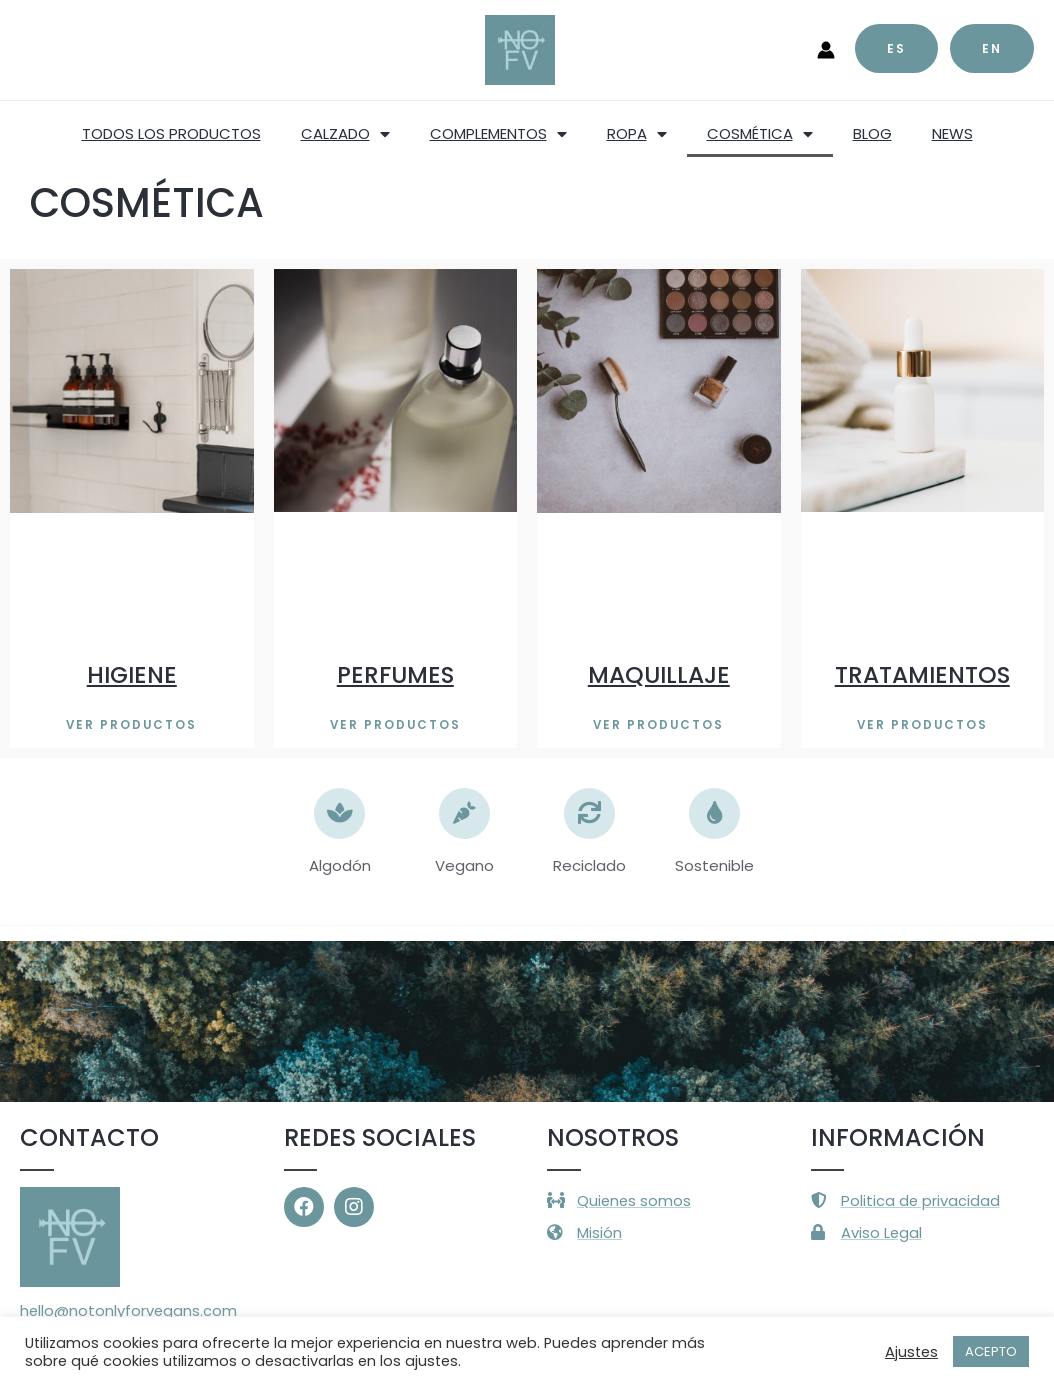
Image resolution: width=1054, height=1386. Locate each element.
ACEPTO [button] (991, 1351)
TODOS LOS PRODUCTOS (171, 133)
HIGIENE (132, 674)
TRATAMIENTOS (922, 674)
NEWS (952, 133)
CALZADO (345, 134)
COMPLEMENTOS (498, 134)
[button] (131, 725)
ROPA (637, 134)
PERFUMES (395, 674)
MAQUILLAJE (658, 674)
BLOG (872, 133)
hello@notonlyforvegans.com (129, 1311)
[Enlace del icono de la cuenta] (826, 50)
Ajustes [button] (911, 1352)
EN (992, 48)
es (896, 48)
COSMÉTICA (760, 134)
